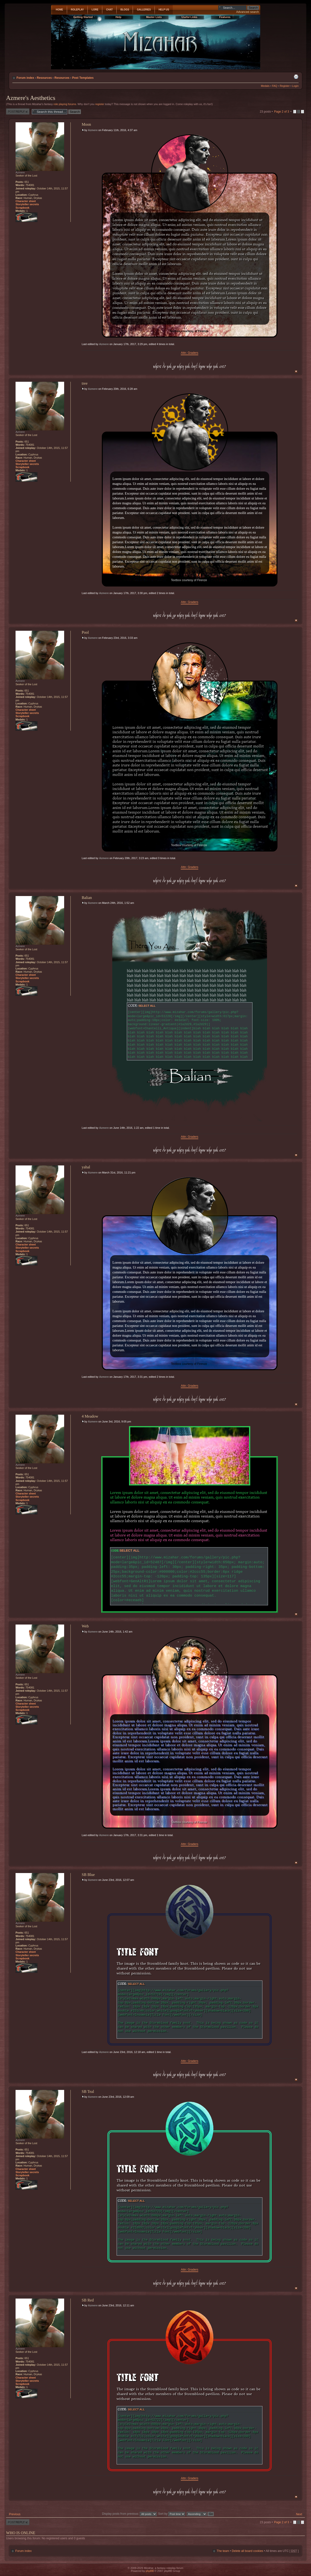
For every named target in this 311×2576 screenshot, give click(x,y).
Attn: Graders (189, 353)
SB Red (88, 2300)
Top (296, 371)
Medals (265, 85)
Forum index (25, 78)
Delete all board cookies (247, 2551)
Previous (14, 2514)
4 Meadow (90, 1416)
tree (84, 383)
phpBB (150, 2570)
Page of (281, 111)
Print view (296, 76)
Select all (147, 1005)
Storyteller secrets (27, 204)
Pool (85, 632)
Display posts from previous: (129, 2513)
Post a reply (17, 111)
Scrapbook (22, 207)
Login (295, 85)
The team (223, 2551)
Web (85, 1626)
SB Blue (88, 1875)
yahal (86, 1167)
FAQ (274, 85)
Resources (44, 78)
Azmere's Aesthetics (30, 98)
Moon (86, 124)
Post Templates (83, 78)
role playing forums (64, 104)
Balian (87, 898)
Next (299, 2514)
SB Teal (88, 2091)
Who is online (20, 2533)
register (99, 104)
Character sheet (26, 201)
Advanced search (247, 12)
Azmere (93, 130)
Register (285, 85)
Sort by (171, 2513)
